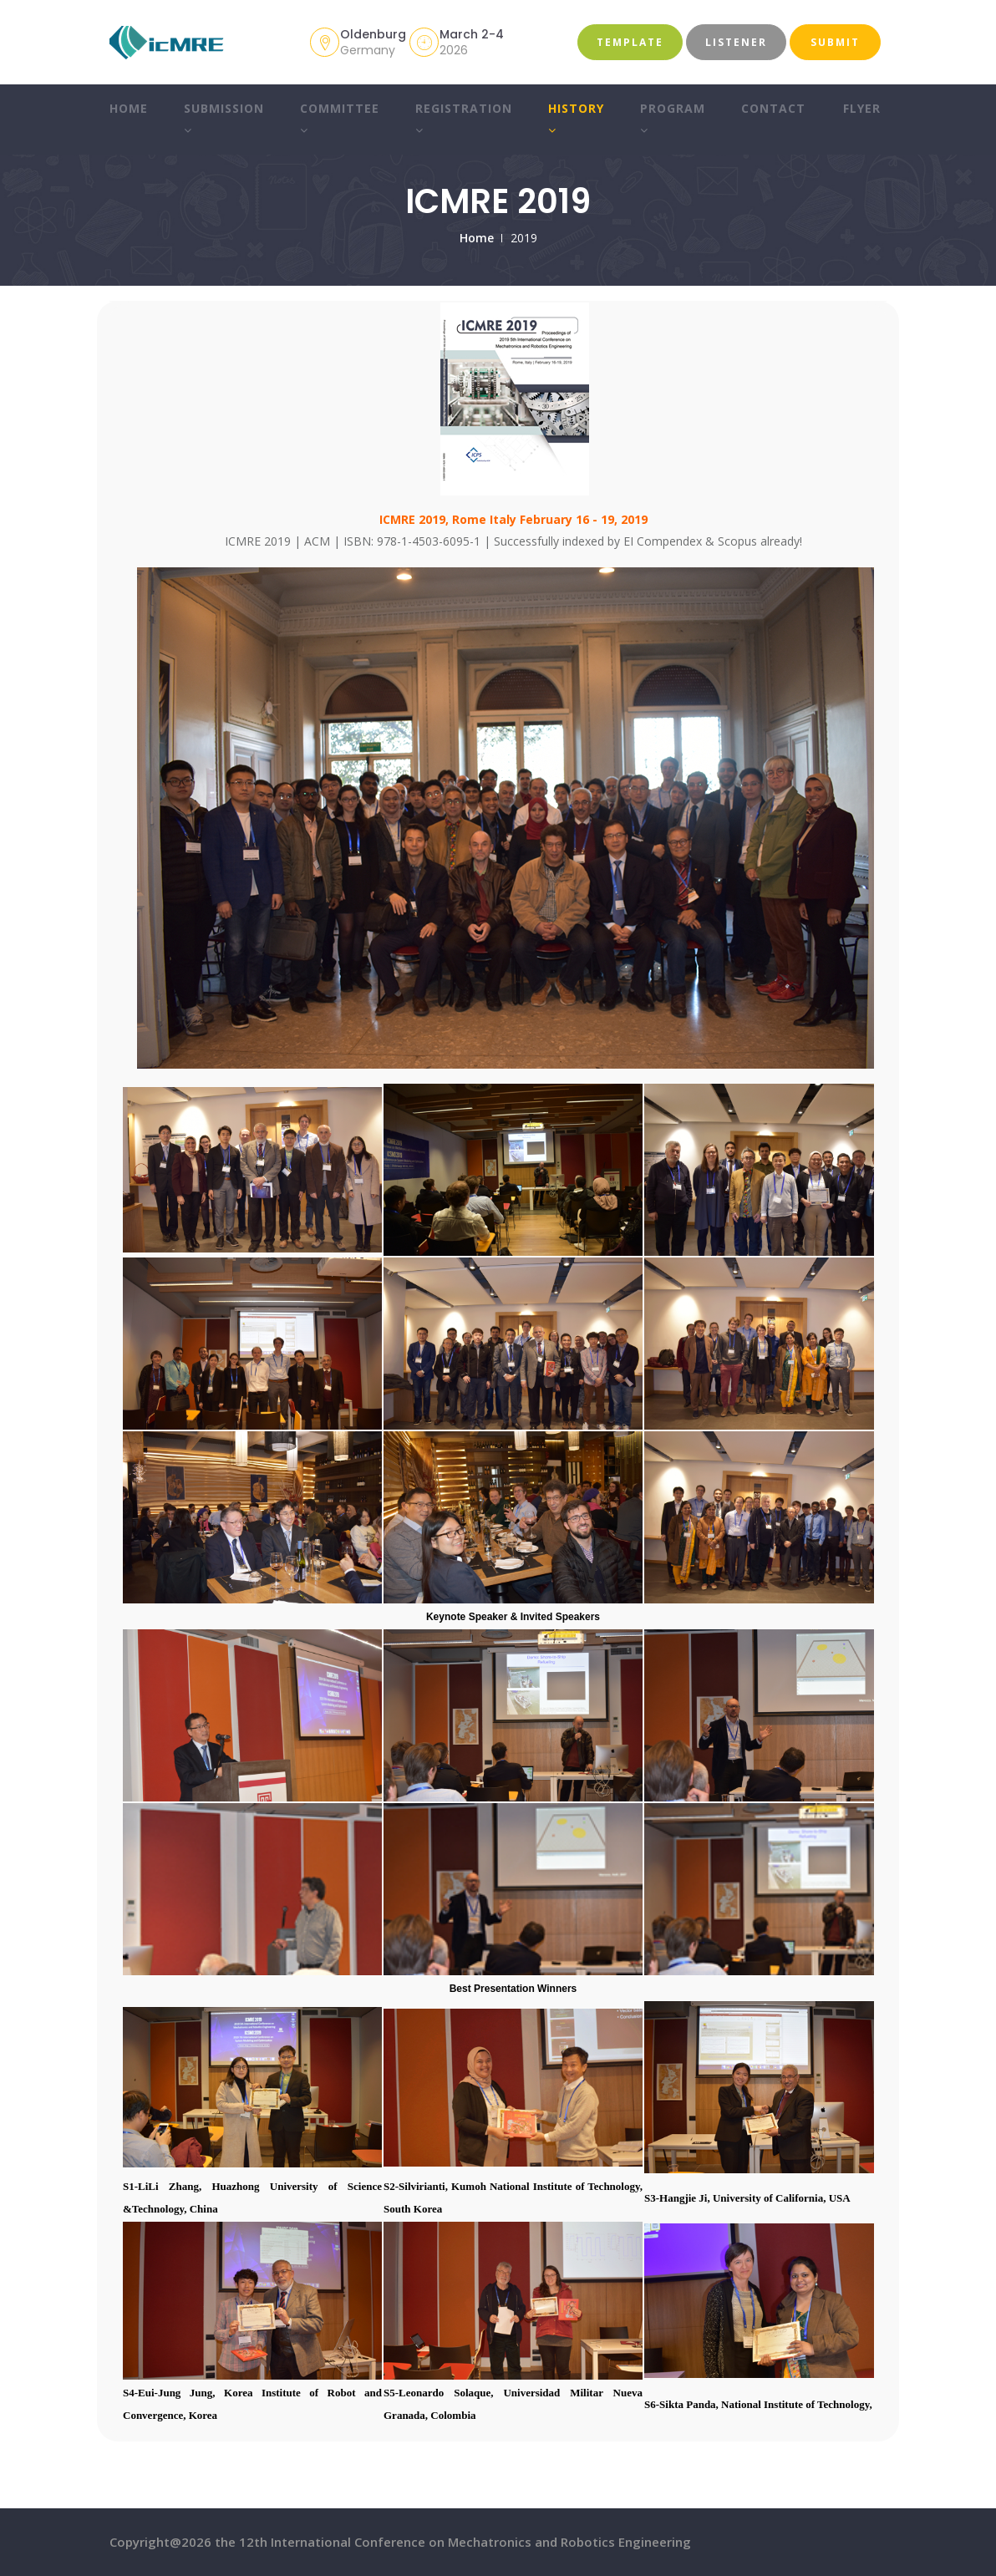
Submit (835, 42)
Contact (773, 108)
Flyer (862, 108)
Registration (463, 119)
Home (127, 108)
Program (672, 119)
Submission (223, 119)
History (575, 119)
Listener (736, 42)
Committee (339, 119)
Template (630, 42)
